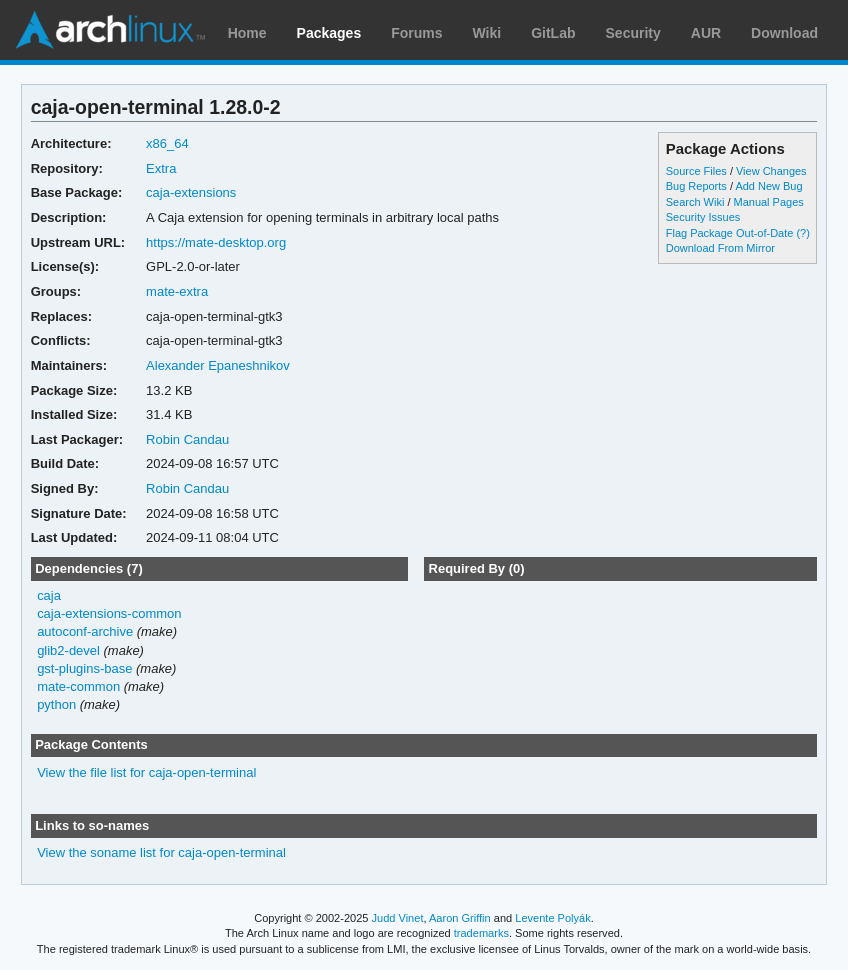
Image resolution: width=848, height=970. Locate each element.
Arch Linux (110, 30)
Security (633, 33)
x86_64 (167, 143)
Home (247, 33)
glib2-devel (68, 650)
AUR (706, 33)
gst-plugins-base (84, 668)
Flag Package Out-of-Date (730, 233)
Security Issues (703, 217)
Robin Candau (187, 439)
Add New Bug (768, 186)
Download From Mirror (720, 248)
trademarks (481, 933)
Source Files (696, 171)
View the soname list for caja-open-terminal (161, 852)
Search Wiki (695, 202)
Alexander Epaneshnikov (218, 365)
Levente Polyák (552, 918)
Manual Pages (769, 202)
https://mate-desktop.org (216, 242)
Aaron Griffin (460, 918)
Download (784, 33)
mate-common (78, 686)
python (56, 704)
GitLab (553, 33)
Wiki (487, 33)
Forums (416, 33)
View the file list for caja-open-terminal (146, 772)
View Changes (771, 171)
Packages (329, 33)
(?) (802, 233)
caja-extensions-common (109, 613)
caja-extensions (191, 192)
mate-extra (177, 291)
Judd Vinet (398, 918)
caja (49, 595)
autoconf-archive (85, 631)
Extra (161, 168)
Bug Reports (696, 186)
